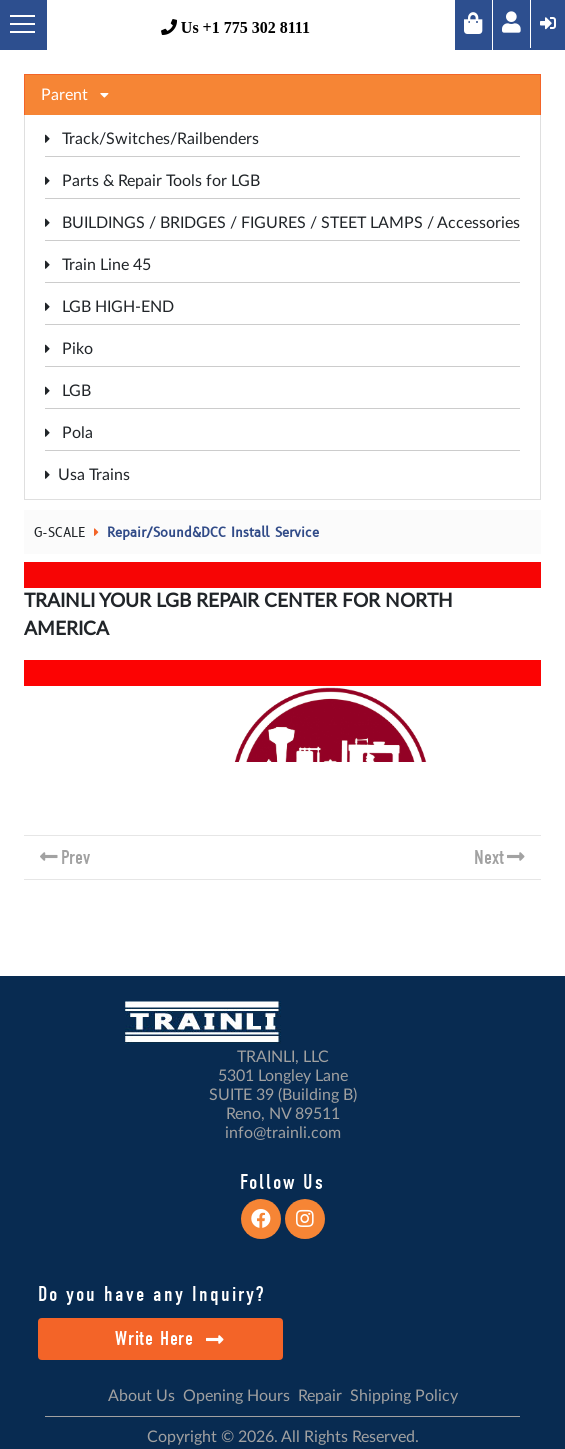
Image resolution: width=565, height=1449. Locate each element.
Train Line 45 (98, 265)
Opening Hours (236, 1396)
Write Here (169, 1338)
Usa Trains (87, 475)
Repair (320, 1396)
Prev (75, 857)
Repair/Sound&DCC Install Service (213, 533)
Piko (69, 349)
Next (489, 857)
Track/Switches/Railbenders (152, 139)
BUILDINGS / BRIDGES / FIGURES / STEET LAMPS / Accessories (282, 223)
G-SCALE (60, 533)
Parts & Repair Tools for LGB (152, 181)
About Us (141, 1396)
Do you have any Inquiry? (151, 1294)
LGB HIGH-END (109, 307)
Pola (69, 433)
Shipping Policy (404, 1396)
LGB (68, 391)
